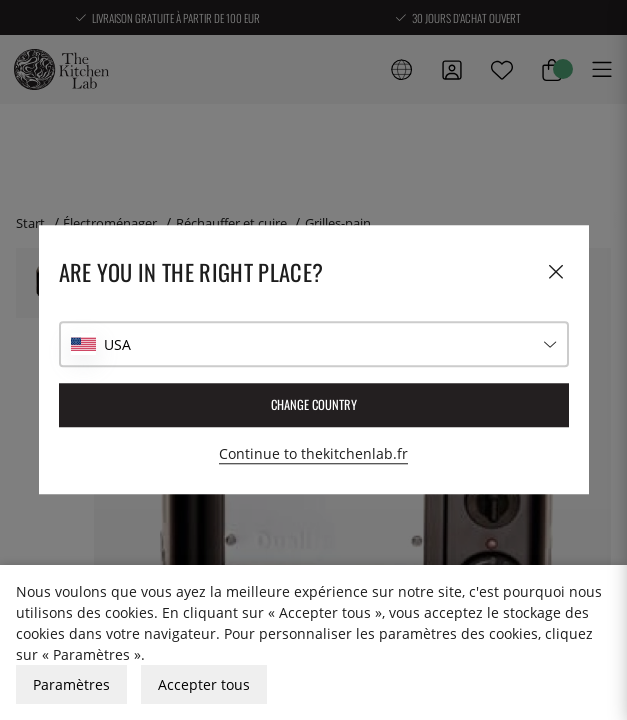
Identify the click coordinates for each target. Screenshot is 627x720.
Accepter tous (204, 684)
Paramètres (71, 684)
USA (117, 344)
